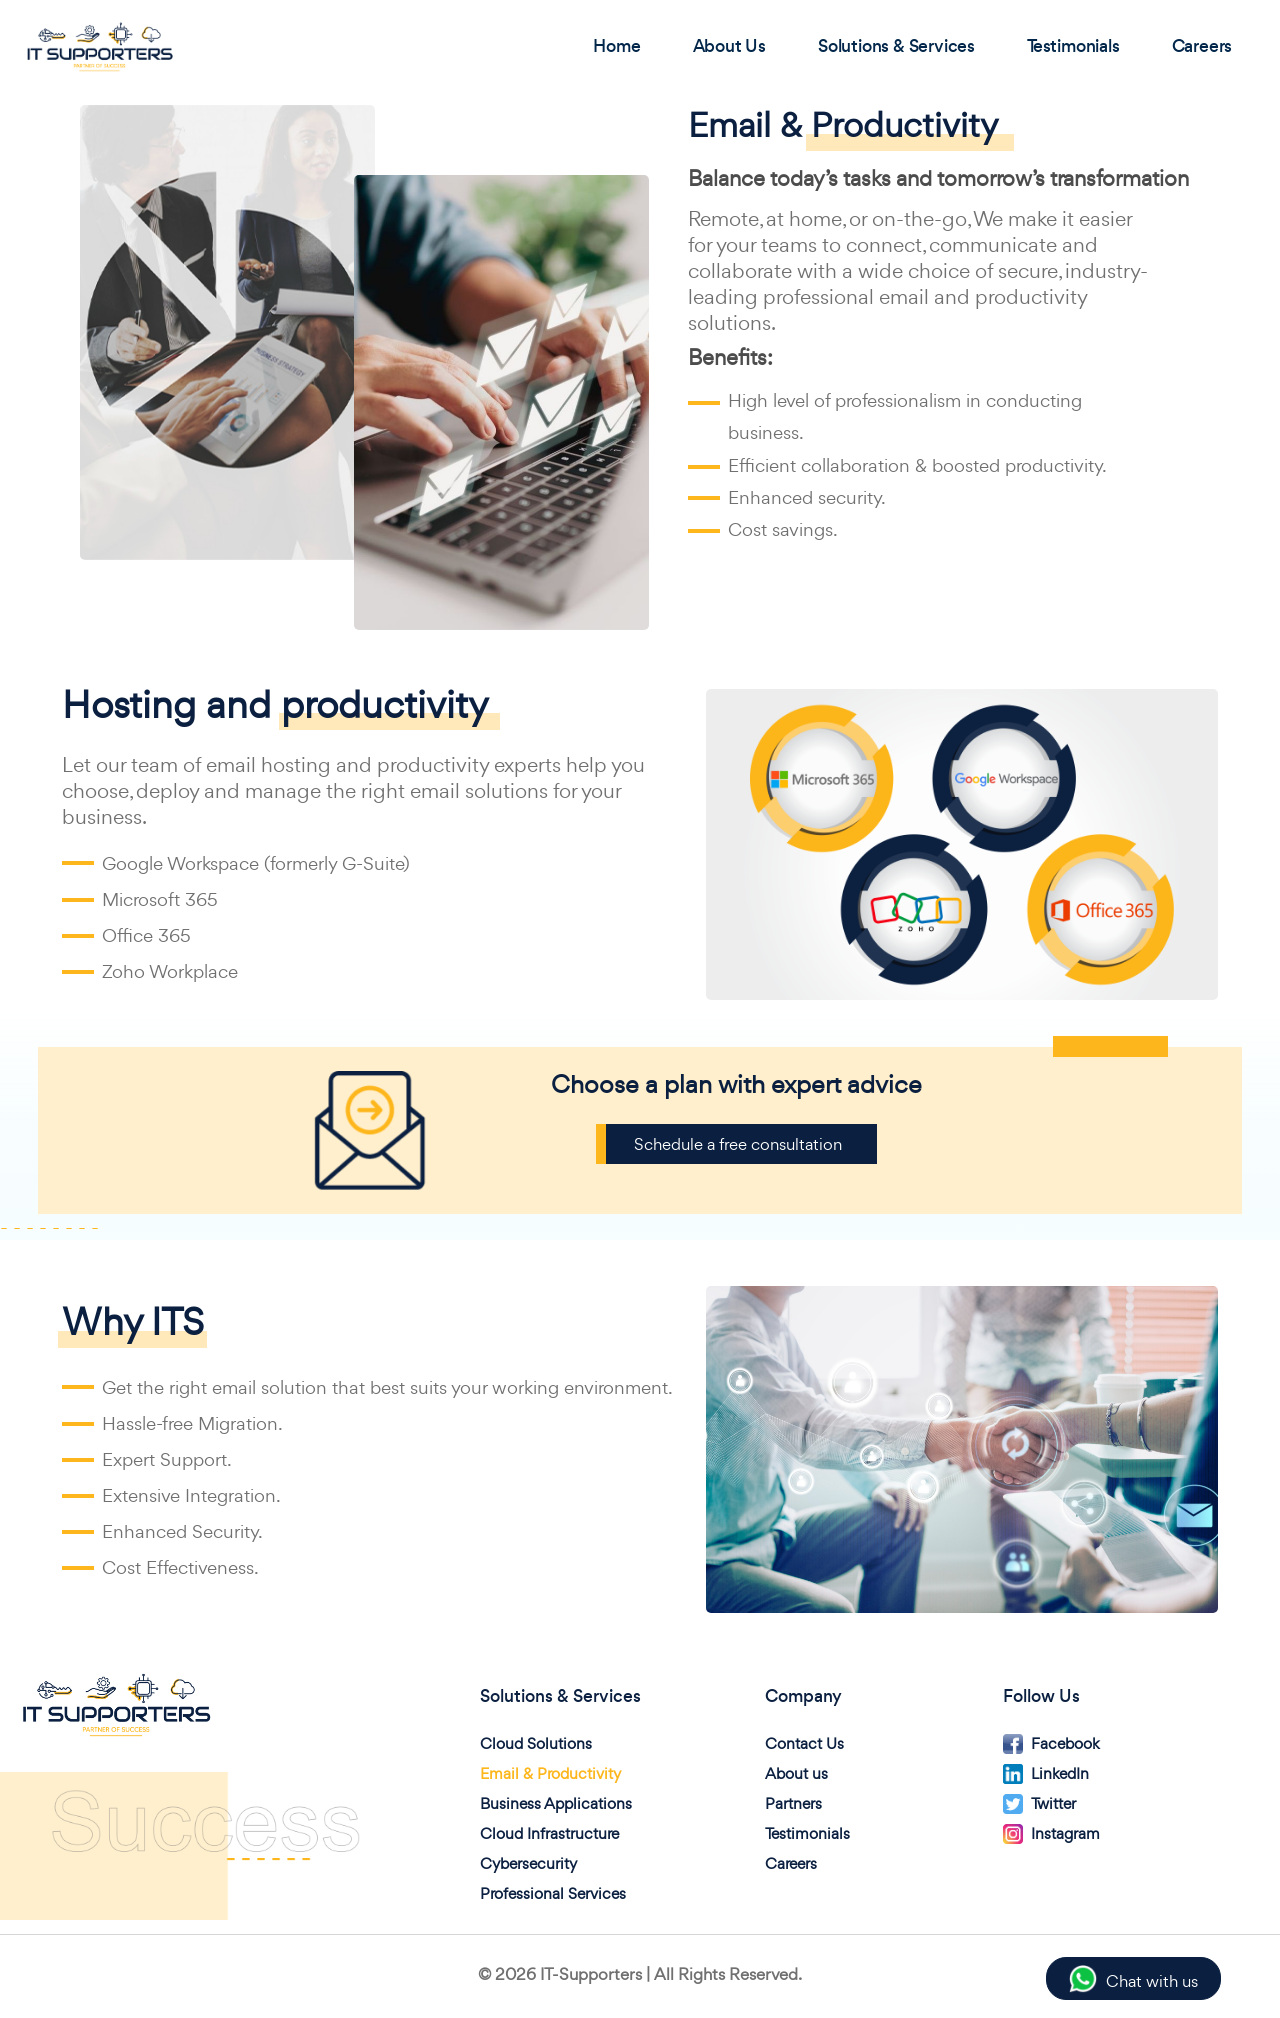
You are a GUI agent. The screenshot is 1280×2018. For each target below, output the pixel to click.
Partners (793, 1803)
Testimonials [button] (1075, 46)
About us (796, 1773)
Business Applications (556, 1803)
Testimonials (807, 1833)
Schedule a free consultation (738, 1144)
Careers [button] (1203, 46)
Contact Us (804, 1743)
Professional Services (553, 1893)
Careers (791, 1863)
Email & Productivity (550, 1773)
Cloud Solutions (536, 1743)
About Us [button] (730, 46)
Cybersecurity (528, 1863)
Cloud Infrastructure (549, 1833)
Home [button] (618, 46)
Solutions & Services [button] (898, 46)
